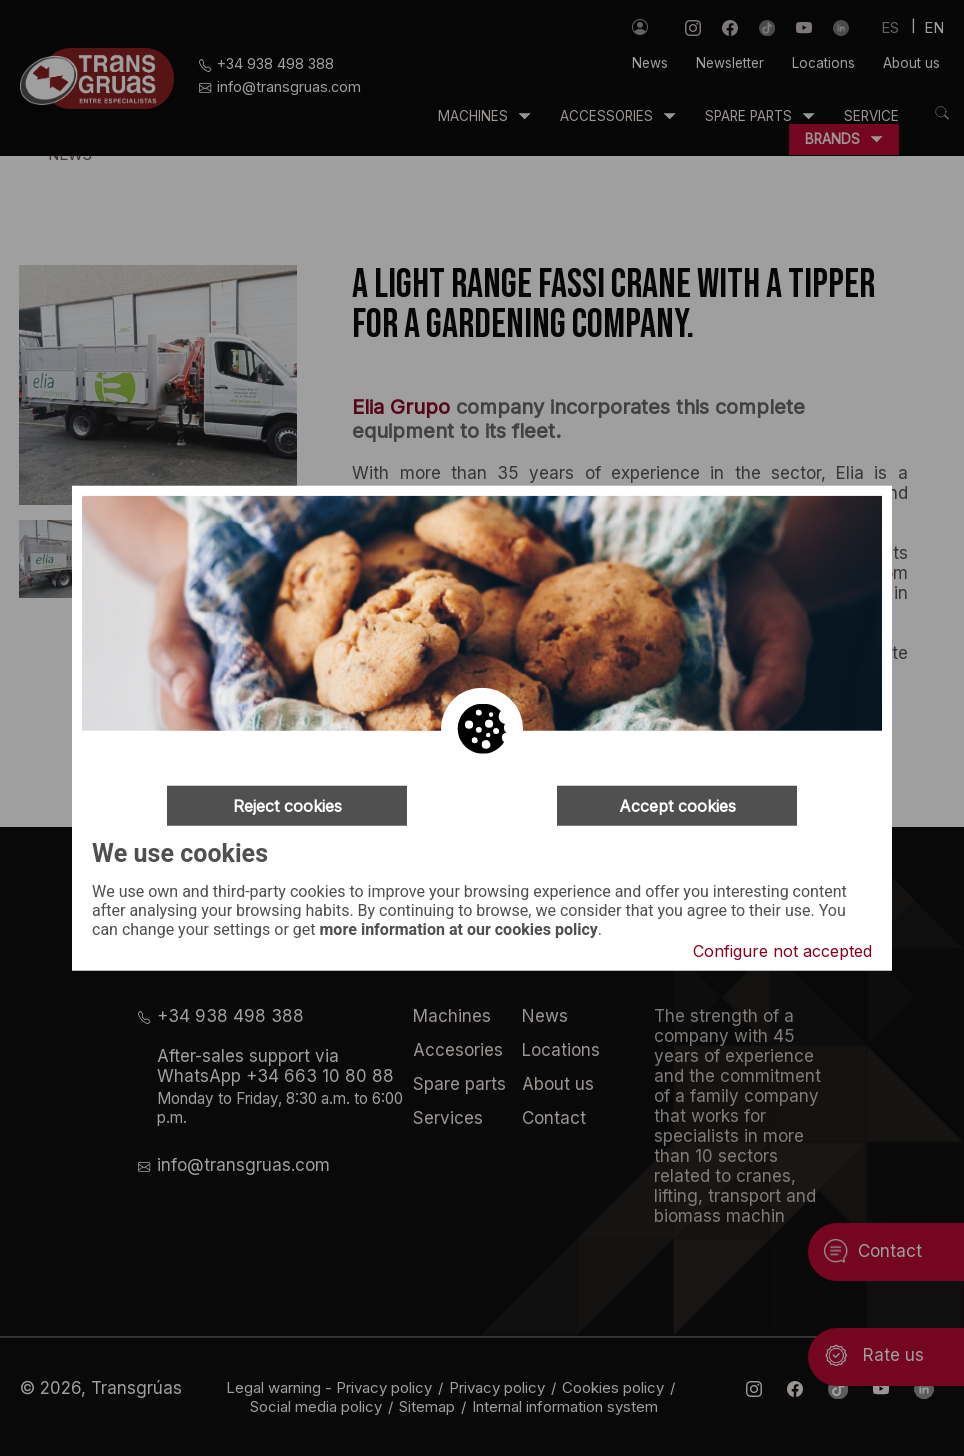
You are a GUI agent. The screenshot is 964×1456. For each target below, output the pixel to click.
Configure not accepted (782, 950)
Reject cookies (287, 806)
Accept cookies (677, 806)
